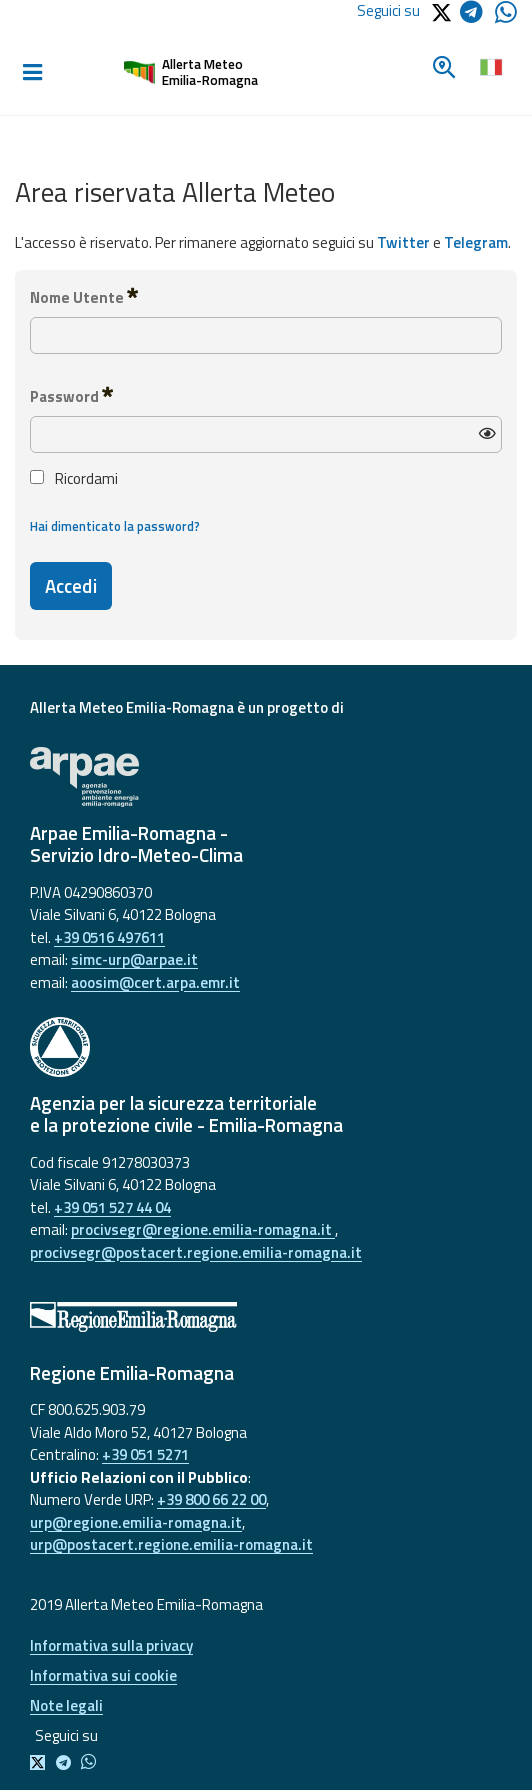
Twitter (403, 242)
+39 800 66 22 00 (211, 1499)
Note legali (66, 1705)
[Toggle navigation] (32, 73)
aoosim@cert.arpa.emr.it (155, 982)
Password (71, 396)
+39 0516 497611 (109, 937)
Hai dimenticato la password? (115, 526)
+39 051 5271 (145, 1454)
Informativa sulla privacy (111, 1645)
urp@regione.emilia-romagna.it (136, 1522)
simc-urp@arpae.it (134, 959)
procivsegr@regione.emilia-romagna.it (203, 1229)
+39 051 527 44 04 (112, 1207)
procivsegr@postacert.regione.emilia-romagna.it (196, 1252)
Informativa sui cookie (103, 1675)
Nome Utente (84, 297)
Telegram (476, 242)
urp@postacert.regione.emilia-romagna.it (171, 1544)
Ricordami (74, 479)
